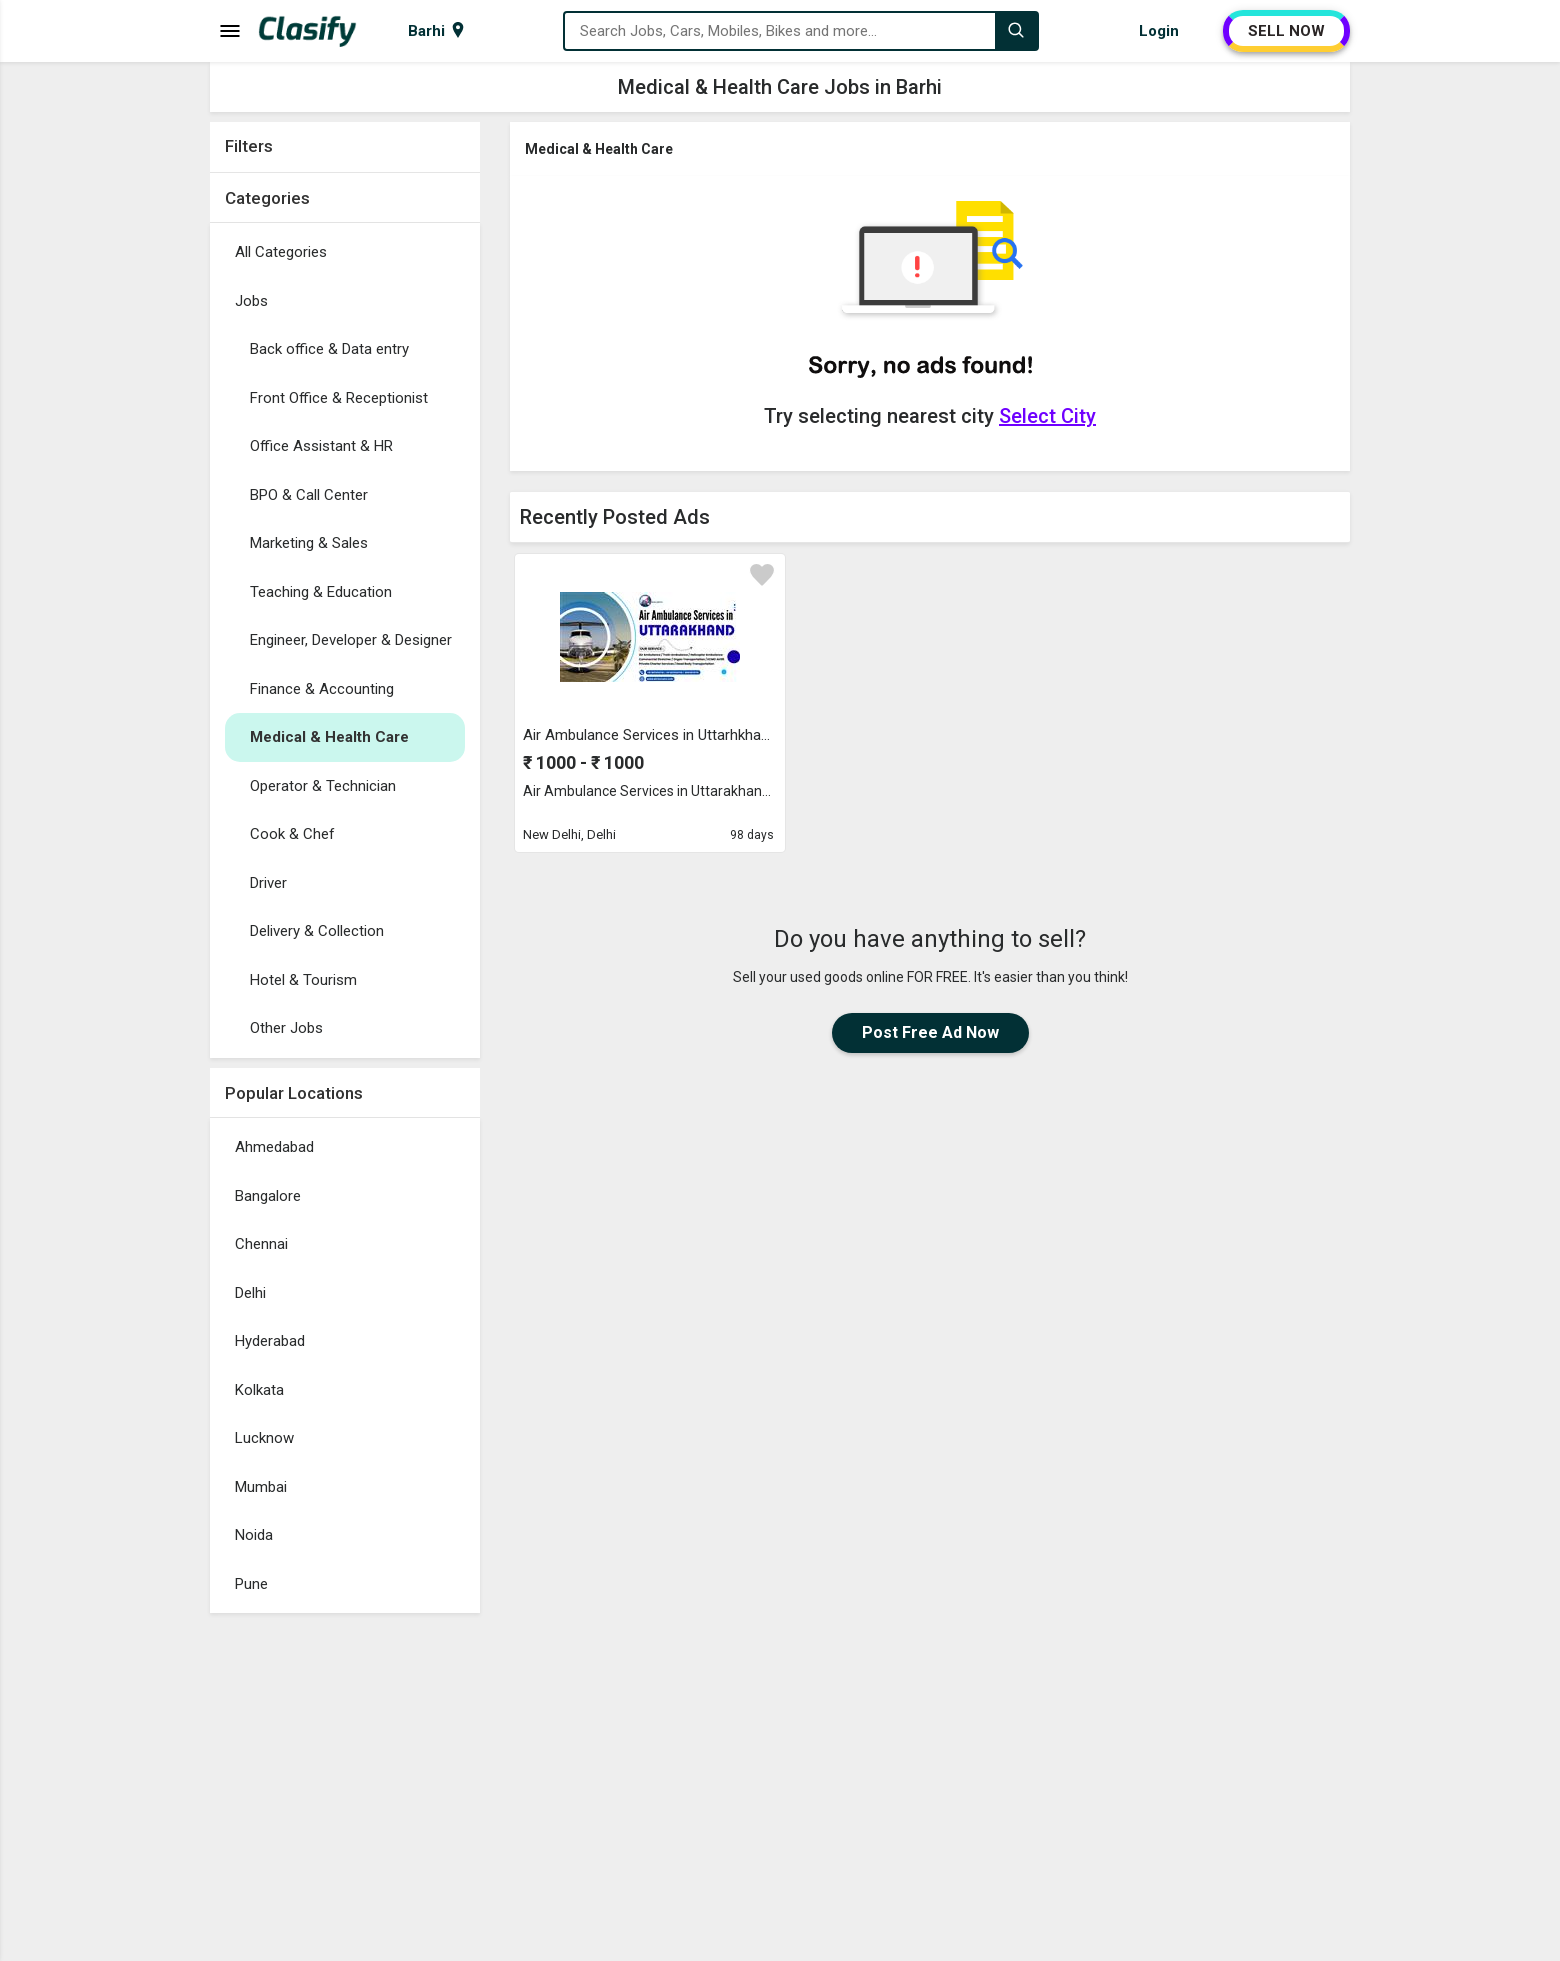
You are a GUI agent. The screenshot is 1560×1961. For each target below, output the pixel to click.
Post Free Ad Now (930, 1032)
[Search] (1016, 31)
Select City (1047, 416)
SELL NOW (1286, 31)
